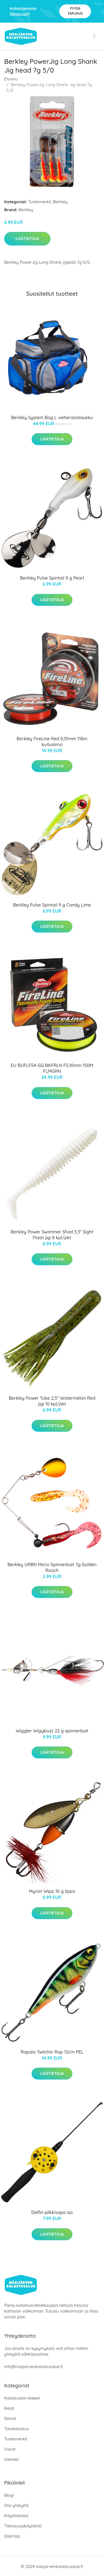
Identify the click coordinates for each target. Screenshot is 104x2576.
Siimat (10, 2418)
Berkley (60, 201)
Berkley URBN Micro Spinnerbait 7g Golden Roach (52, 1567)
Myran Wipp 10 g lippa (52, 1891)
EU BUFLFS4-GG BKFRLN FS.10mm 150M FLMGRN (52, 1068)
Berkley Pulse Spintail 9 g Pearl (52, 578)
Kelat (9, 2408)
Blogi (9, 2495)
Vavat (10, 2449)
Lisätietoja (27, 238)
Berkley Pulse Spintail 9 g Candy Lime (52, 905)
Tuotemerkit (39, 201)
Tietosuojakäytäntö (23, 2526)
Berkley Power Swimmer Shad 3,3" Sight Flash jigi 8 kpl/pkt (52, 1234)
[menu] (95, 36)
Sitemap (12, 2536)
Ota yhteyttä (16, 2505)
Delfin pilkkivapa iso (52, 2212)
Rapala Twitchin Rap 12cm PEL (52, 2052)
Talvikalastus (16, 2428)
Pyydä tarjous (75, 10)
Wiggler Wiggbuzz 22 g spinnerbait (52, 1731)
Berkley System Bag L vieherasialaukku (52, 417)
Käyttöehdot (16, 2515)
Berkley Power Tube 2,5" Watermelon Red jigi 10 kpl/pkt (52, 1401)
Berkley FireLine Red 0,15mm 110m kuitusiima (52, 741)
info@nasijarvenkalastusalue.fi (33, 2366)
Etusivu (11, 78)
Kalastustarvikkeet (22, 2398)
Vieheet (11, 2459)
